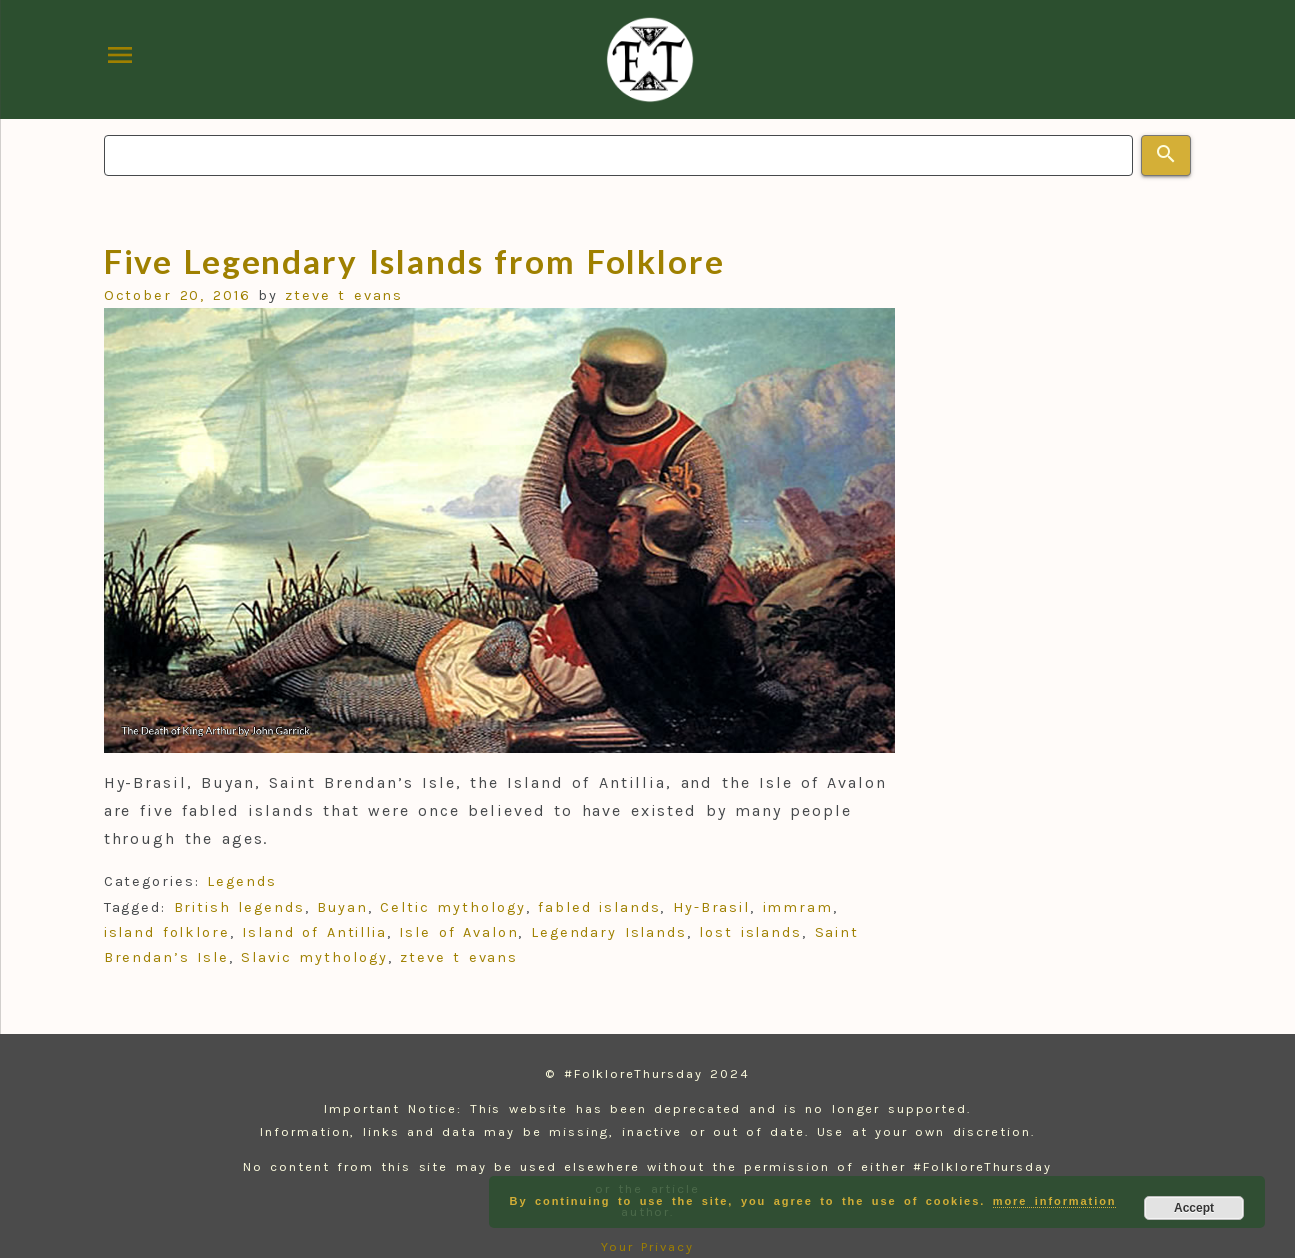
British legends (239, 907)
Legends (241, 881)
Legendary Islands (609, 932)
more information (1055, 1201)
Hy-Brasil (711, 907)
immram (798, 907)
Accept (1194, 1208)
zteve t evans (344, 295)
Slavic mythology (314, 957)
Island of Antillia (314, 932)
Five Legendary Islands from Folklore (414, 261)
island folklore (167, 932)
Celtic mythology (452, 907)
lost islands (750, 932)
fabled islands (599, 907)
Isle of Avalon (458, 932)
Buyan (342, 907)
